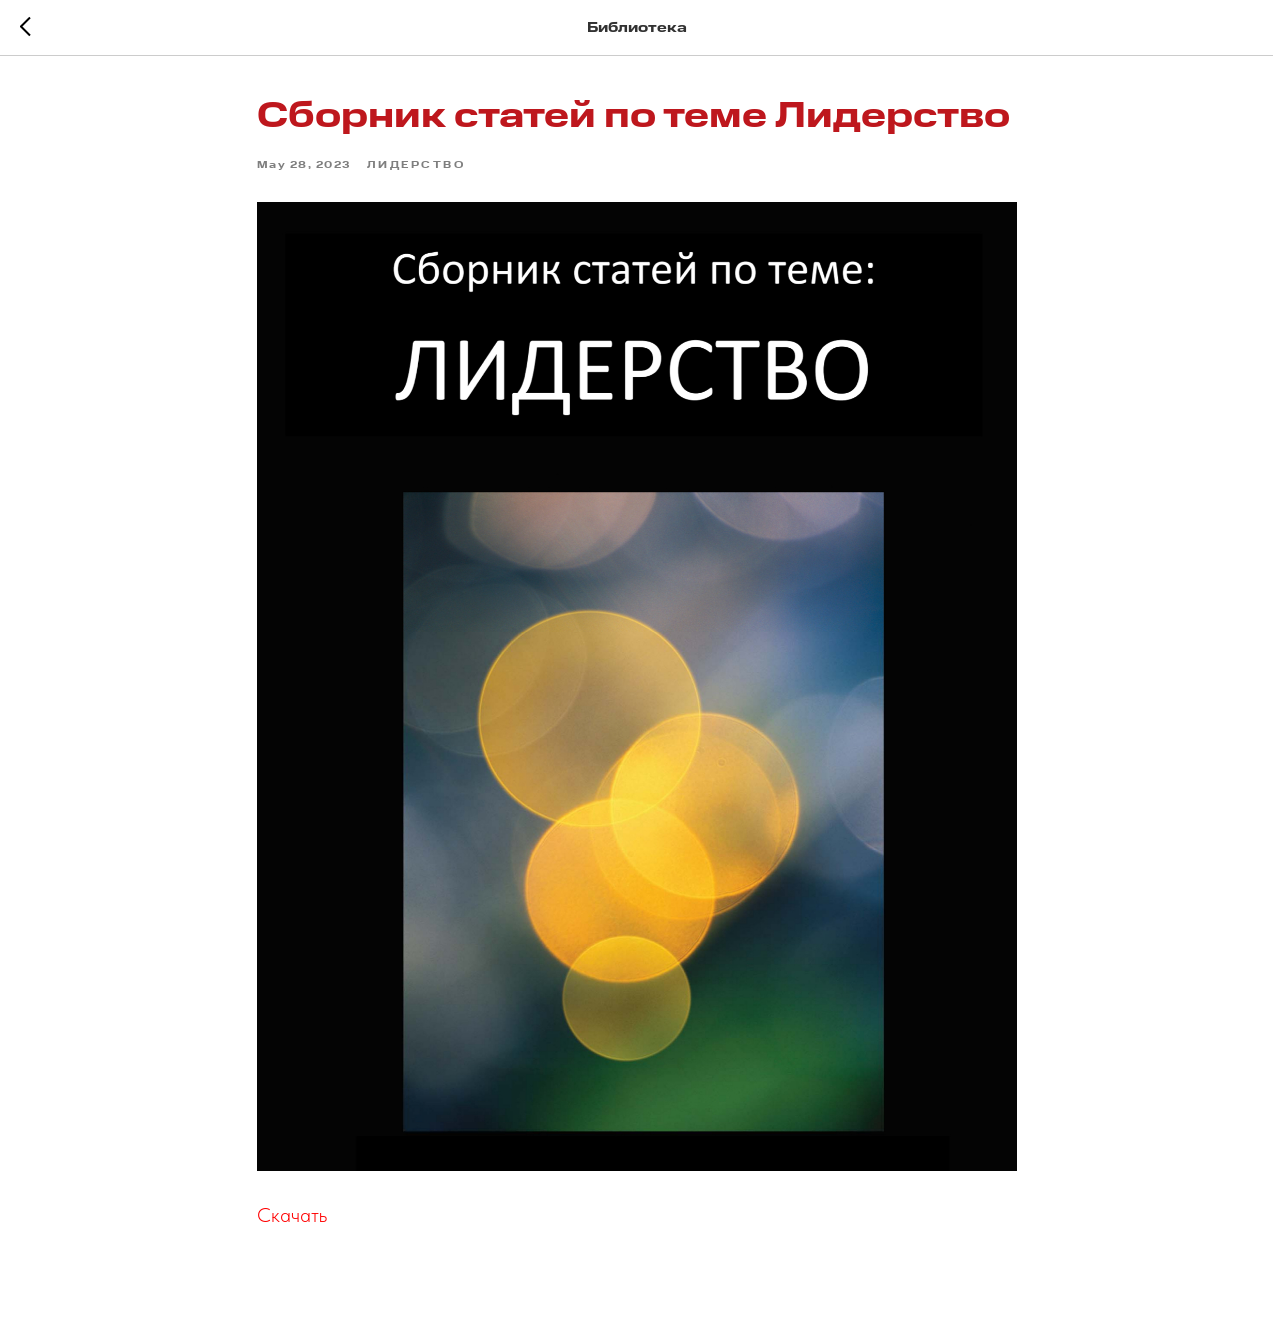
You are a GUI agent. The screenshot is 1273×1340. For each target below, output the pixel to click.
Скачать (292, 1215)
